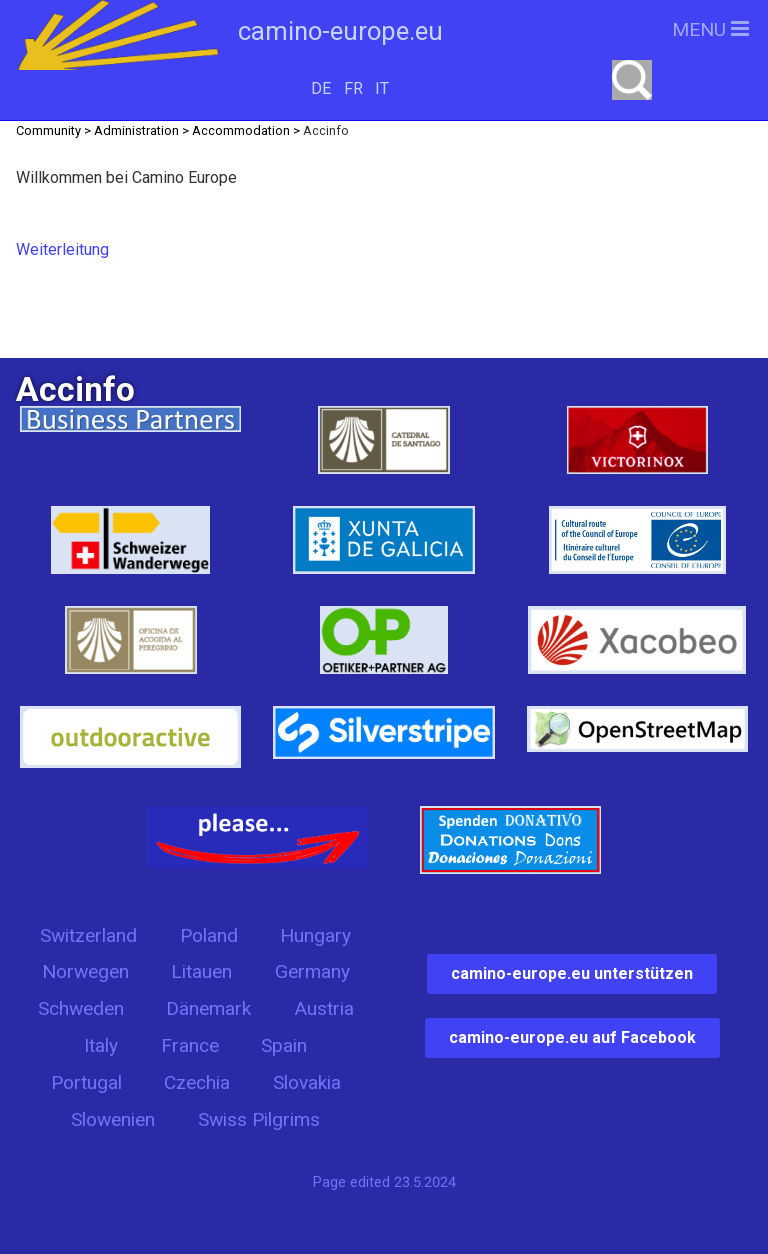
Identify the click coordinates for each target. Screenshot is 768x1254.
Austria (324, 1008)
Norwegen (85, 971)
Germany (312, 971)
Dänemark (208, 1008)
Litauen (201, 971)
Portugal (86, 1082)
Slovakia (307, 1082)
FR (353, 88)
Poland (209, 935)
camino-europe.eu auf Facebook (572, 1037)
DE (321, 88)
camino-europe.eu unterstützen (572, 973)
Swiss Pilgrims (259, 1119)
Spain (284, 1045)
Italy (101, 1045)
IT (382, 88)
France (190, 1045)
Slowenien (113, 1119)
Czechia (197, 1082)
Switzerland (88, 935)
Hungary (315, 935)
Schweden (81, 1008)
